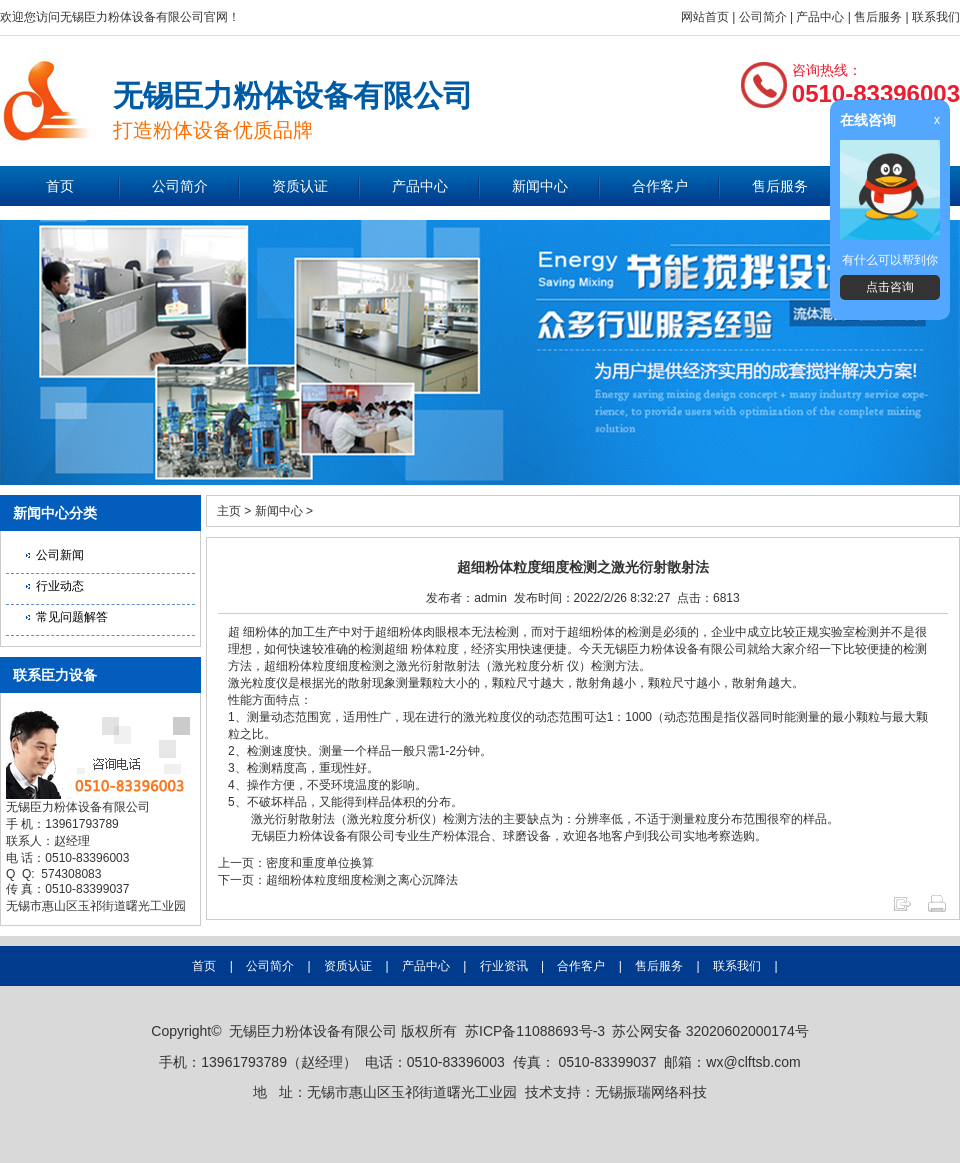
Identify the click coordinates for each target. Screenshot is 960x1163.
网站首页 (705, 17)
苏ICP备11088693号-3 (535, 1031)
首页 (60, 186)
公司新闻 (60, 555)
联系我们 (936, 17)
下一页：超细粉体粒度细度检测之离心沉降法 (338, 880)
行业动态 (60, 586)
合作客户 (660, 186)
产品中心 (820, 17)
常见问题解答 (72, 617)
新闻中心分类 (55, 513)
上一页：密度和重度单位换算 (296, 863)
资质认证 (300, 186)
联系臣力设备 (55, 675)
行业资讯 (504, 966)
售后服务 (878, 17)
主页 (229, 511)
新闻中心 (540, 186)
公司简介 (763, 17)
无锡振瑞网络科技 (651, 1092)
